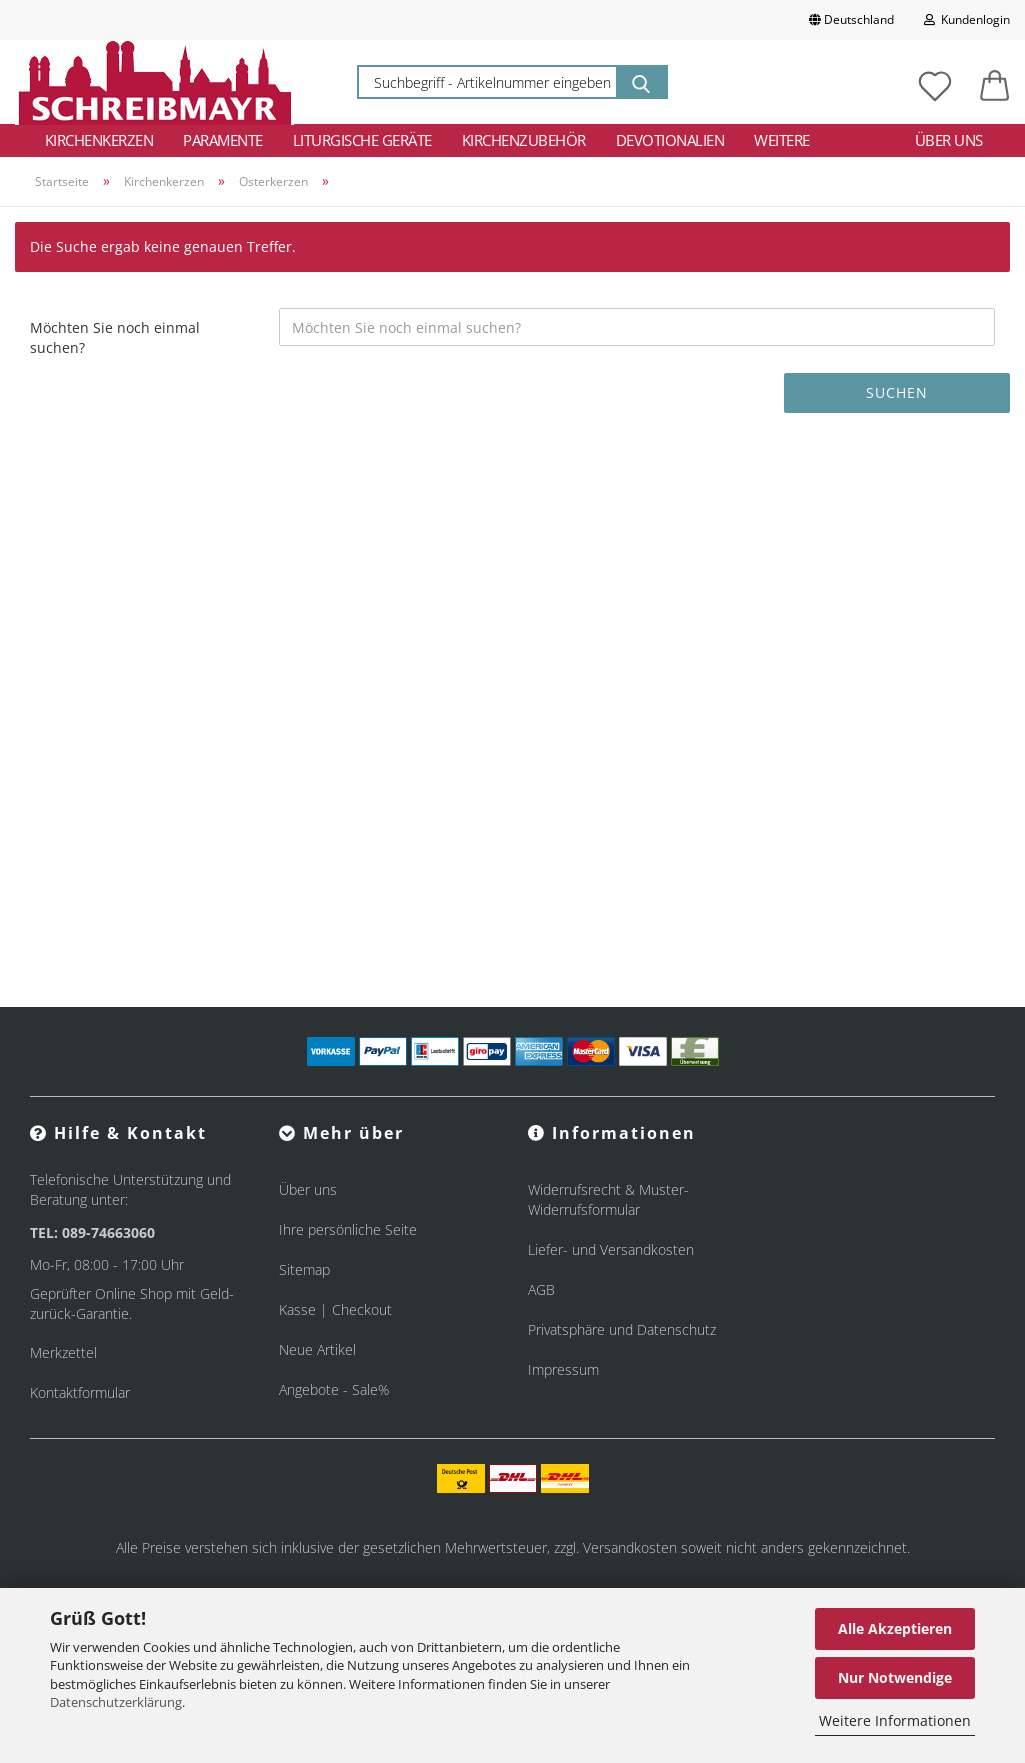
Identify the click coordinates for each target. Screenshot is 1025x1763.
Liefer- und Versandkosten (611, 1249)
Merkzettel (63, 1352)
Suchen (897, 392)
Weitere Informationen (895, 1720)
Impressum (563, 1369)
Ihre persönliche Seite (348, 1229)
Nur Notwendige (895, 1677)
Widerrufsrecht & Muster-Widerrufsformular (608, 1199)
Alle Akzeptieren (895, 1628)
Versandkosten (630, 1547)
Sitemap (304, 1269)
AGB (541, 1289)
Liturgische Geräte (362, 140)
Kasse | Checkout (335, 1309)
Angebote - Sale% (334, 1389)
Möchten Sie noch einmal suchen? (115, 337)
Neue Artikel (317, 1349)
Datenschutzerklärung (116, 1702)
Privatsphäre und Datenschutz (622, 1329)
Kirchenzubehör (524, 140)
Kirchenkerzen (99, 140)
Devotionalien (670, 140)
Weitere (782, 140)
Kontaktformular (80, 1392)
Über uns (949, 140)
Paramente (223, 140)
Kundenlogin (967, 19)
